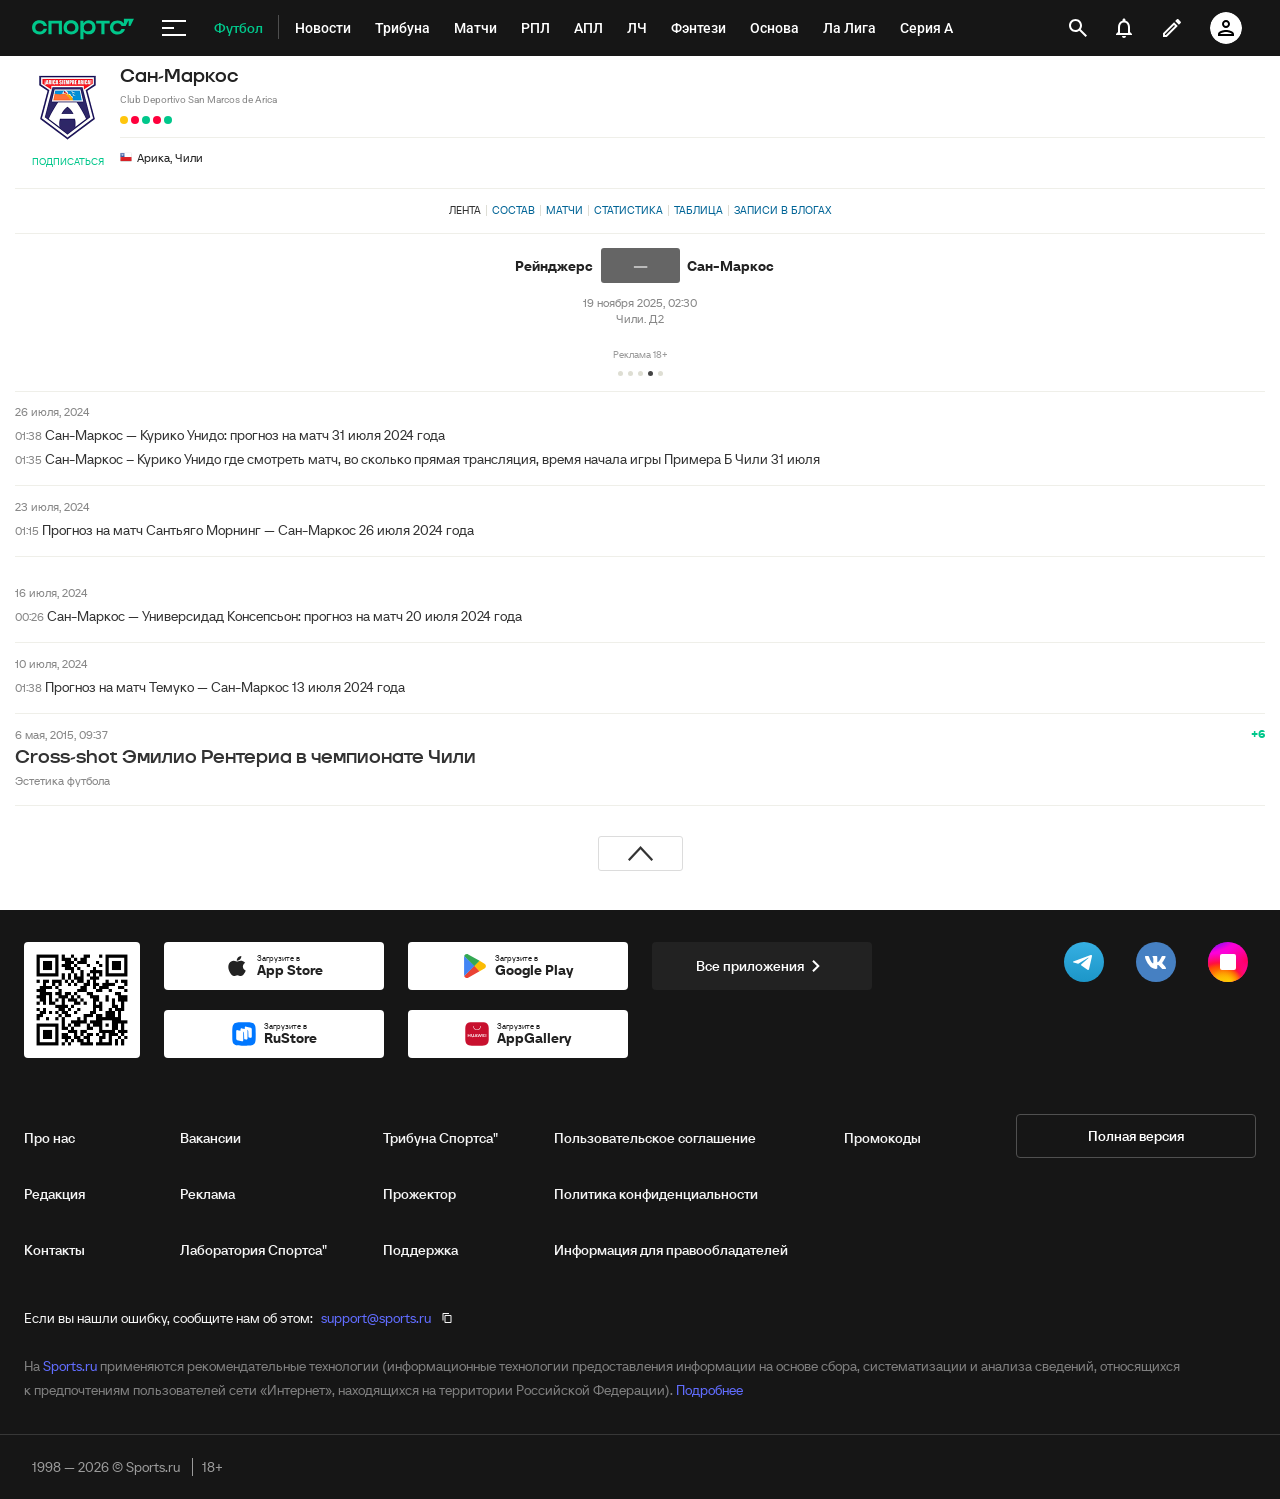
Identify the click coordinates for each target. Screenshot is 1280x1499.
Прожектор (419, 1194)
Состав (513, 210)
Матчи (564, 210)
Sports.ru (70, 1366)
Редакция (54, 1194)
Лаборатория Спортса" (253, 1250)
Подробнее (709, 1390)
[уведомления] (1124, 28)
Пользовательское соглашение (655, 1138)
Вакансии (210, 1138)
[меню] (174, 28)
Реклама (207, 1194)
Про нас (49, 1138)
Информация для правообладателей (671, 1250)
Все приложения (762, 966)
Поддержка (420, 1250)
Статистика (628, 210)
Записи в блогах (782, 210)
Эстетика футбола (62, 780)
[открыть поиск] (1077, 28)
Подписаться (68, 161)
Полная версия (1136, 1136)
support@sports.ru (376, 1318)
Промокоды (882, 1138)
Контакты (54, 1250)
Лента (465, 210)
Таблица (698, 210)
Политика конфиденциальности (656, 1194)
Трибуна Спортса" (440, 1138)
